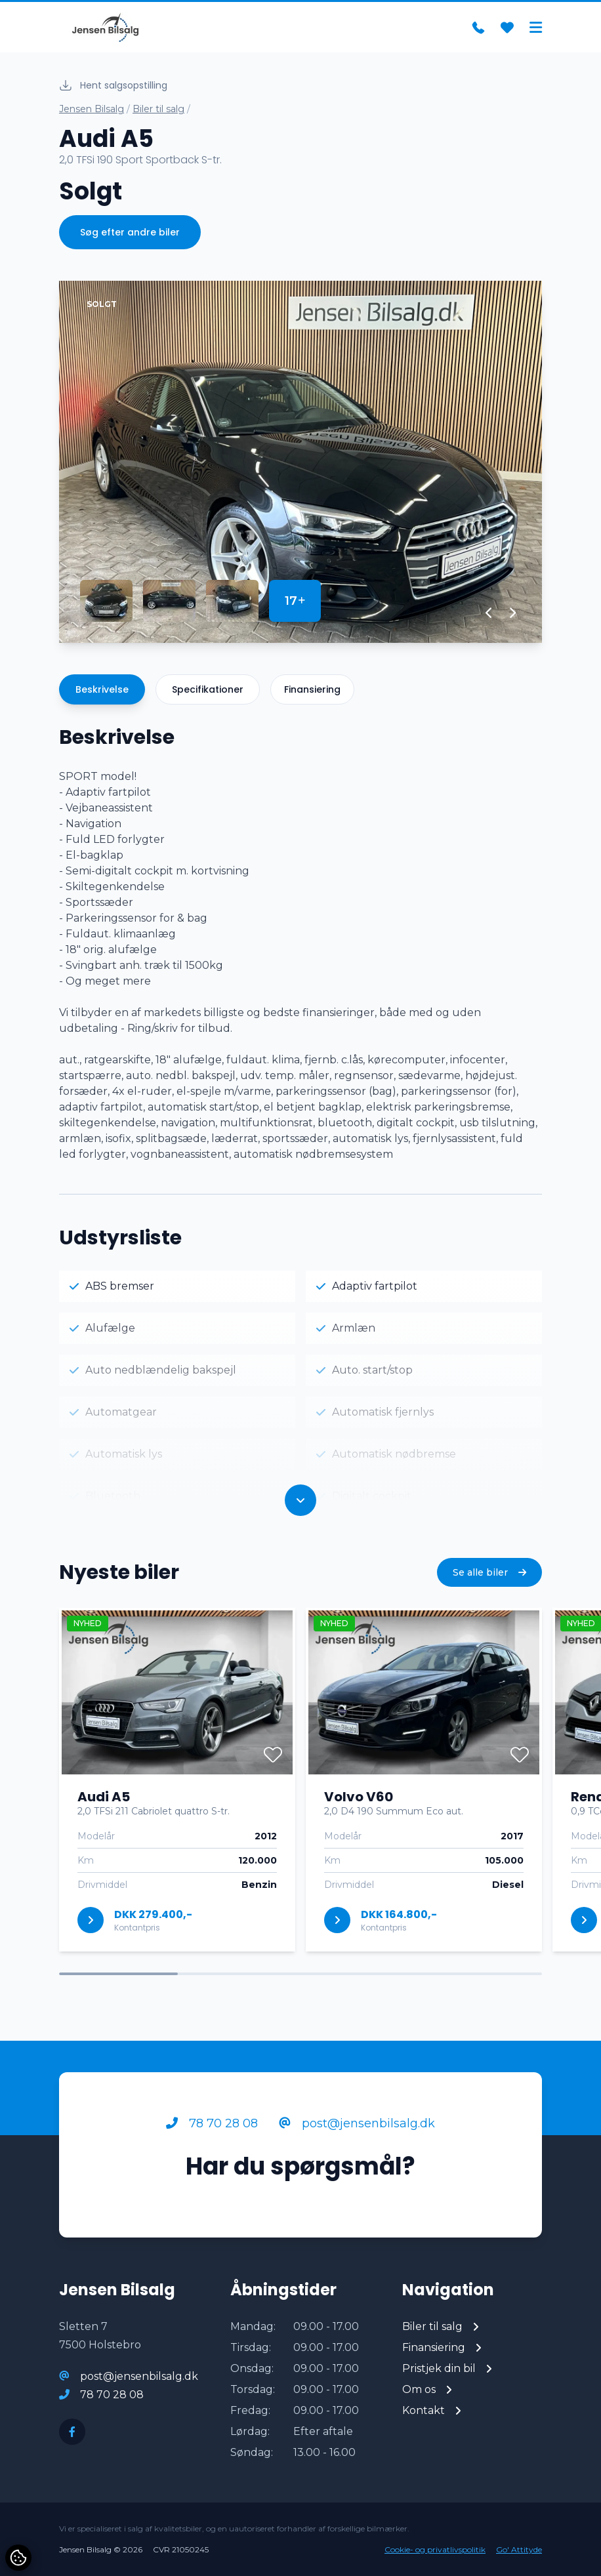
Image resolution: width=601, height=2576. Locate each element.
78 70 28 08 (212, 2123)
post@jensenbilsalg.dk (357, 2123)
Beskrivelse (102, 689)
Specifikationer (207, 689)
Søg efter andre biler (130, 232)
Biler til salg (158, 109)
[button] (489, 612)
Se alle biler (489, 1572)
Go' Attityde (519, 2549)
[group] (300, 462)
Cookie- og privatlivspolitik (435, 2549)
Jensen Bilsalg (91, 109)
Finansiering (312, 689)
